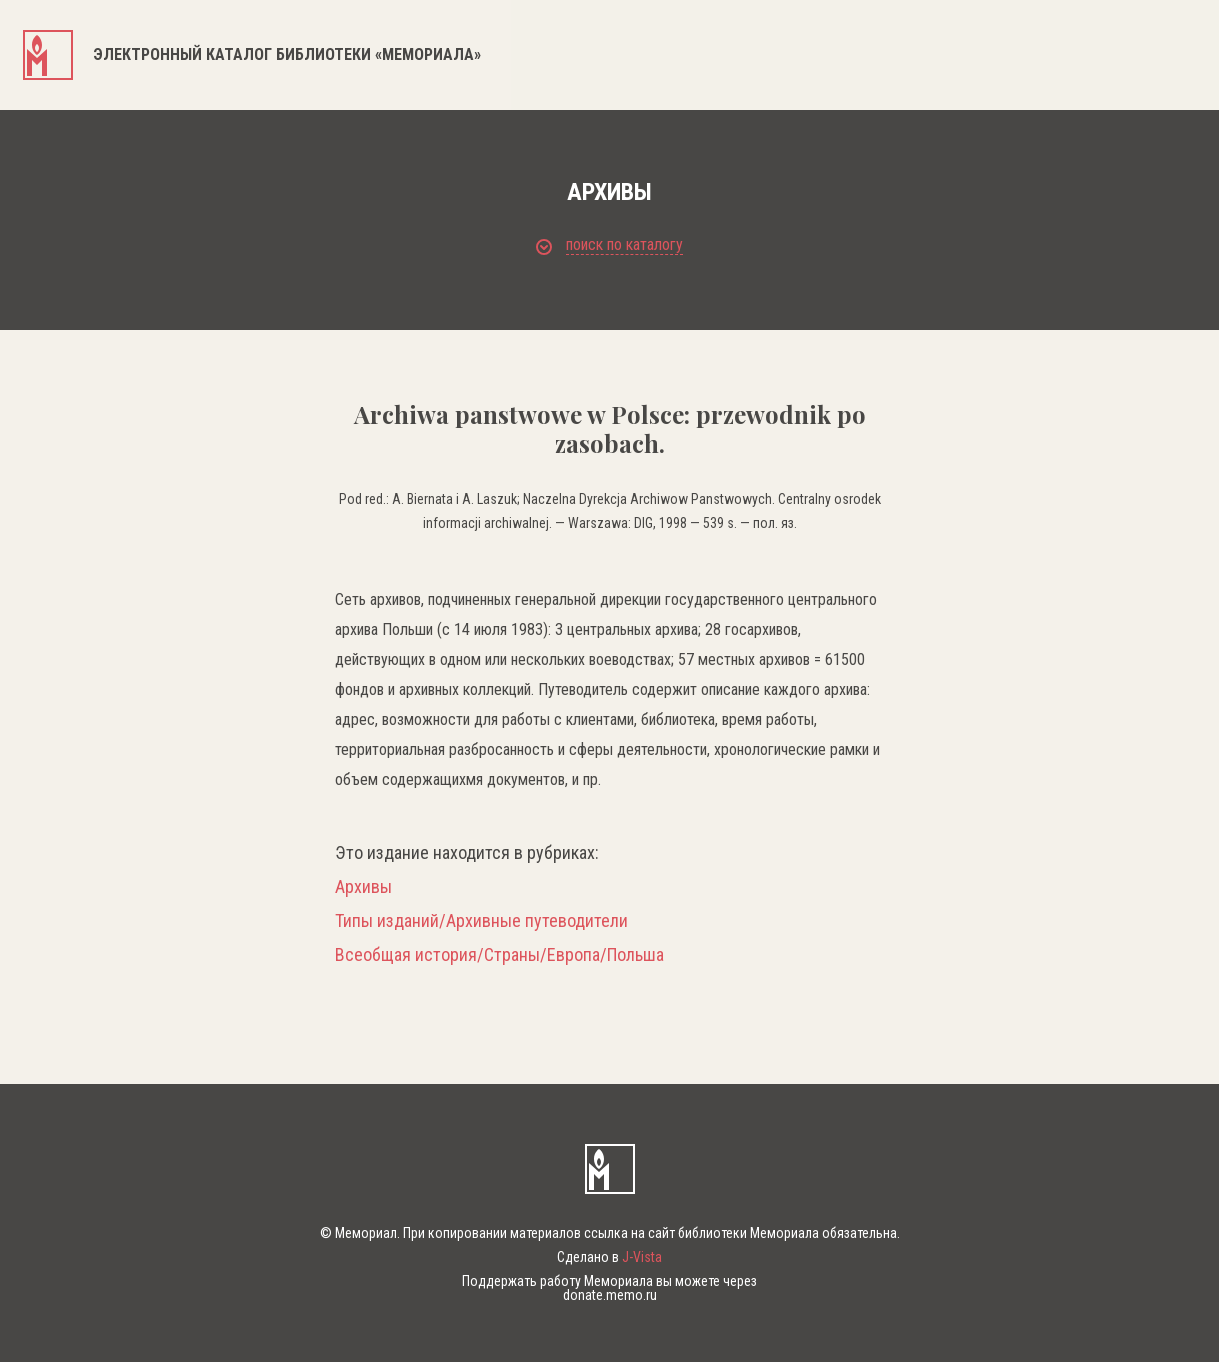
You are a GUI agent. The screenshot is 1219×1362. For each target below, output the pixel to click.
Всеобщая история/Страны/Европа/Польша (499, 955)
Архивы (363, 887)
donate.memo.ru (610, 1295)
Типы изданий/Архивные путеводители (481, 921)
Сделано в (609, 1257)
